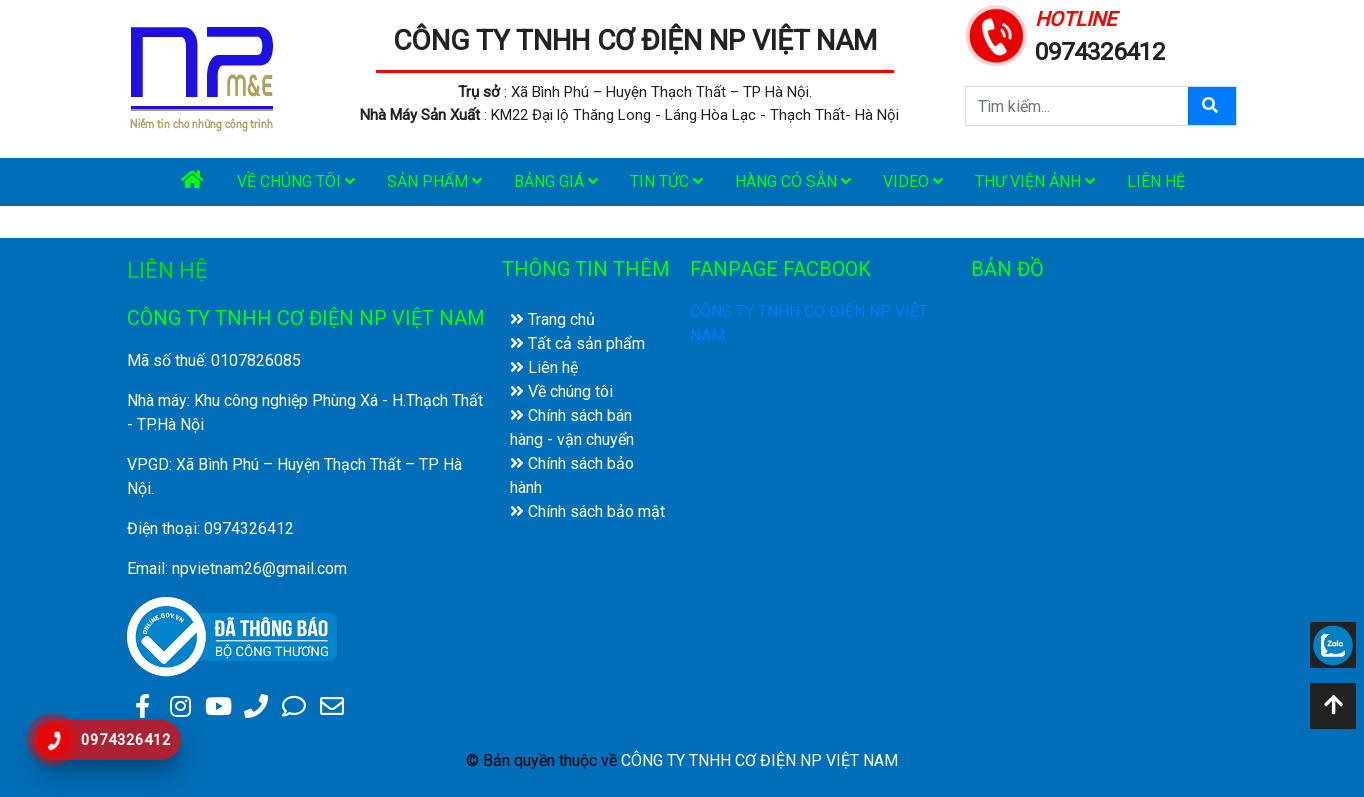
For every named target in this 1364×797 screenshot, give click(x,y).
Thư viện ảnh (1035, 181)
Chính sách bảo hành (572, 475)
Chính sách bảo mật (587, 511)
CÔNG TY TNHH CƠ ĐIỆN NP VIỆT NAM (635, 40)
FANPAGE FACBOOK (780, 269)
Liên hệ (1156, 181)
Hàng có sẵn (793, 181)
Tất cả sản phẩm (577, 343)
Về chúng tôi (296, 181)
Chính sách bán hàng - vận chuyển (572, 427)
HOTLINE (1075, 19)
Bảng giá (556, 181)
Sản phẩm (434, 181)
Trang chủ (552, 319)
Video (913, 181)
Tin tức (666, 181)
